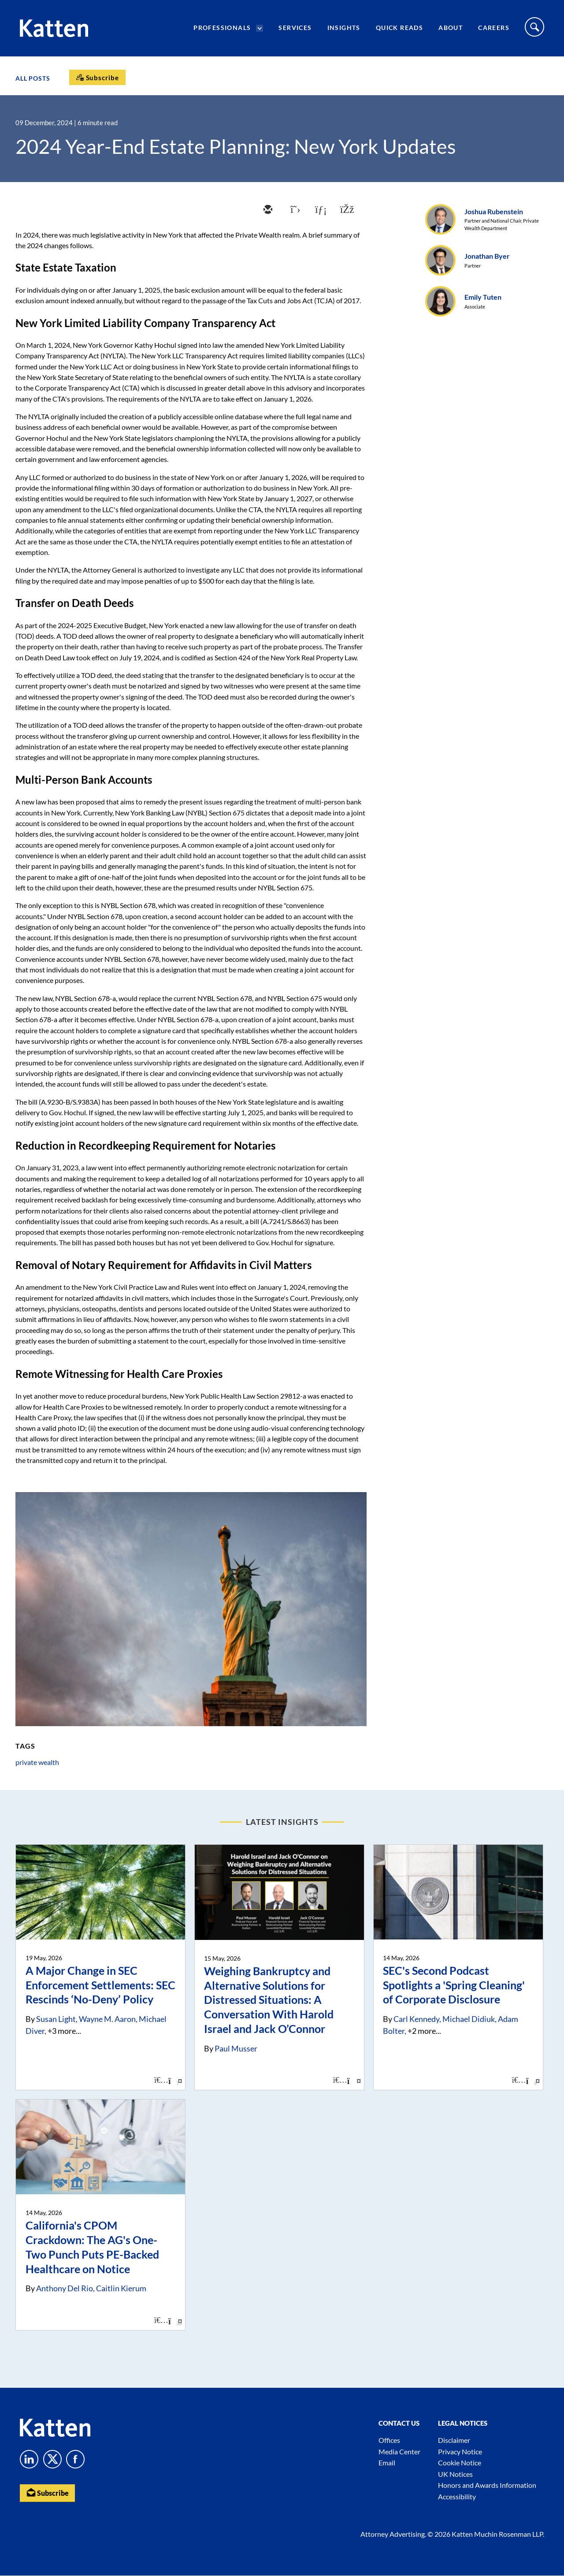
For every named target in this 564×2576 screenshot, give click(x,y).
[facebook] (346, 210)
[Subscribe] (97, 77)
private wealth (37, 1762)
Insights (343, 29)
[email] (267, 210)
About (450, 29)
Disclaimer (454, 2440)
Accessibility (457, 2496)
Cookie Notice (459, 2462)
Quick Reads (399, 29)
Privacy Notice (460, 2451)
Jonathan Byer (487, 256)
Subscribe (47, 2492)
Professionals (222, 29)
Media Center (399, 2451)
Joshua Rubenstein (493, 211)
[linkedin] (320, 210)
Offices (389, 2440)
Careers (493, 29)
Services (295, 29)
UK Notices (455, 2474)
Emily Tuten (482, 297)
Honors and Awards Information (487, 2485)
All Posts (32, 78)
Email (386, 2462)
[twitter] (293, 210)
